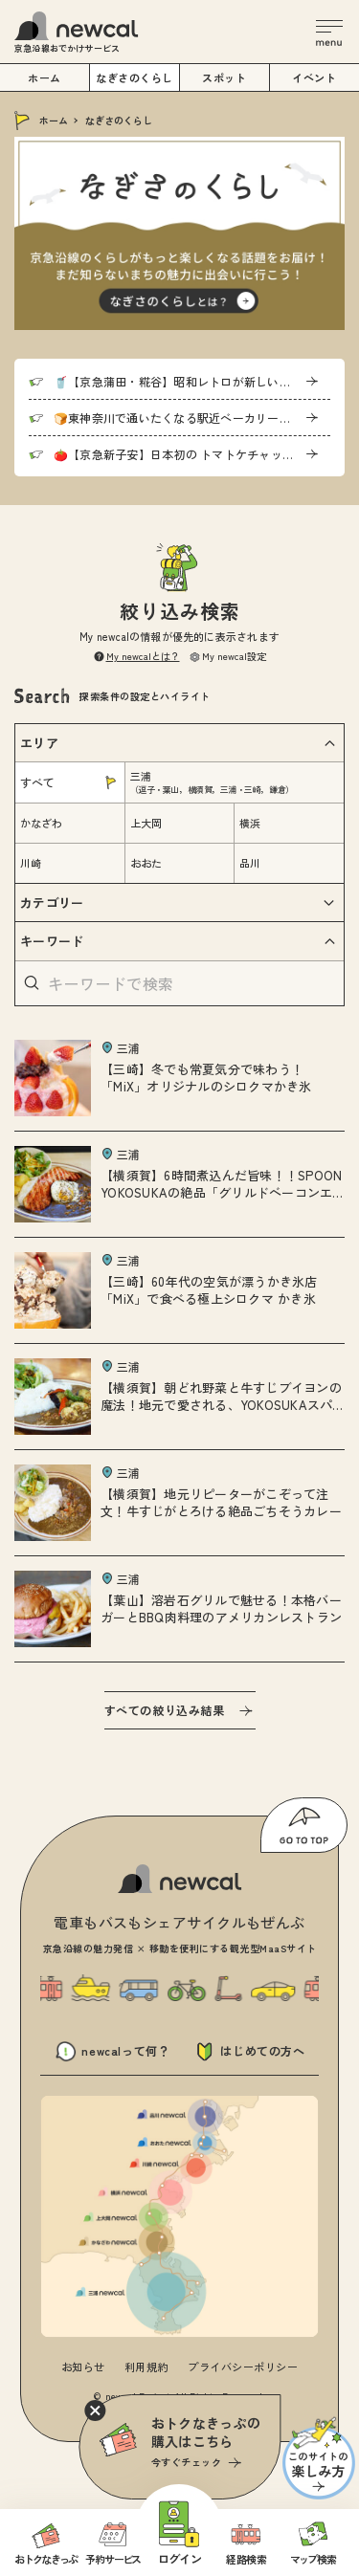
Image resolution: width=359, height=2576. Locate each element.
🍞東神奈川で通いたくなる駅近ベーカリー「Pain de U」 (192, 417)
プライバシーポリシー (243, 2366)
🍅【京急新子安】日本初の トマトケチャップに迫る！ (192, 454)
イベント (314, 77)
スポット (224, 77)
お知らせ (83, 2366)
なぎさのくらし (134, 77)
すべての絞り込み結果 (164, 1710)
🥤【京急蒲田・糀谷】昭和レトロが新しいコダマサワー (192, 381)
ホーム (53, 120)
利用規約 (146, 2366)
